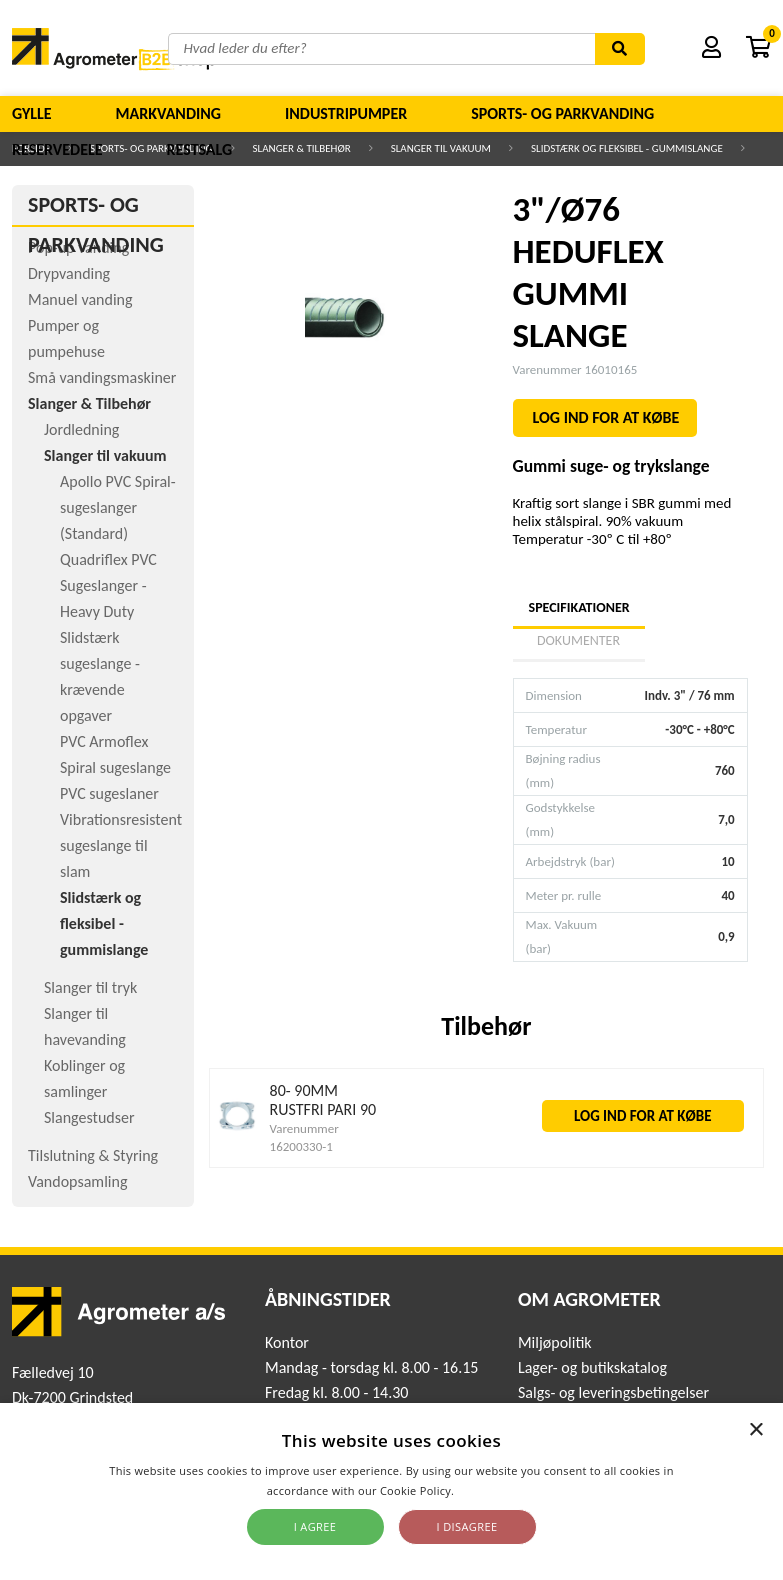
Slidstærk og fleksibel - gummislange (104, 923)
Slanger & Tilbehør (89, 403)
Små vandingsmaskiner (102, 377)
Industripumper (346, 113)
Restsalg (200, 149)
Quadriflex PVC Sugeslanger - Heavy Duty (108, 585)
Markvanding (168, 113)
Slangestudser (89, 1117)
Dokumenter (578, 640)
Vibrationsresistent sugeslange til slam (121, 845)
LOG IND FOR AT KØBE (606, 417)
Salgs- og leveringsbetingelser (613, 1392)
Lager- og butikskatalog (592, 1367)
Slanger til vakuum (105, 455)
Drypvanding (69, 273)
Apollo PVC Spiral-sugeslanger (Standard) (118, 507)
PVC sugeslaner (109, 793)
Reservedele (57, 149)
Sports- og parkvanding (562, 113)
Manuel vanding (80, 299)
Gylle (32, 113)
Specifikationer (579, 607)
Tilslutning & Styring (93, 1155)
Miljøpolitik (555, 1342)
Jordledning (81, 429)
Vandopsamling (77, 1181)
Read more (486, 1490)
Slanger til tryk (90, 987)
